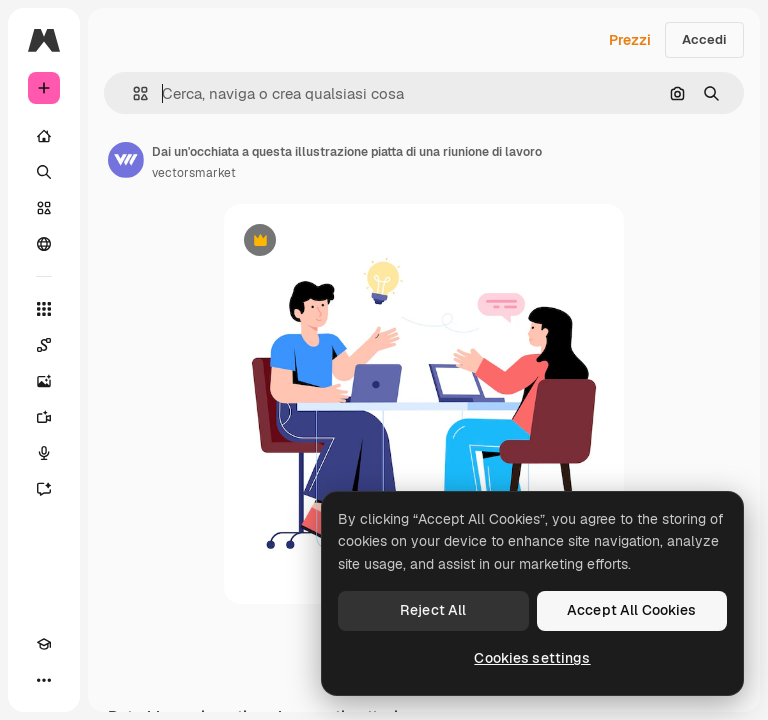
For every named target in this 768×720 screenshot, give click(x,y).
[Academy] (44, 644)
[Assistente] (44, 489)
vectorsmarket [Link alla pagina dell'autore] (194, 173)
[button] (132, 93)
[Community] (44, 244)
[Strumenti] (44, 309)
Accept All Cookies (632, 610)
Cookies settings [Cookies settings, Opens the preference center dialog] (532, 658)
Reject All (433, 610)
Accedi (704, 39)
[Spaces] (44, 345)
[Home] (44, 136)
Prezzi (630, 40)
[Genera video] (44, 417)
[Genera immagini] (44, 381)
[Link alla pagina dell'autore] (126, 160)
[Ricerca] (44, 172)
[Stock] (44, 208)
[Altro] (44, 680)
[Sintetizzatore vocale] (44, 453)
